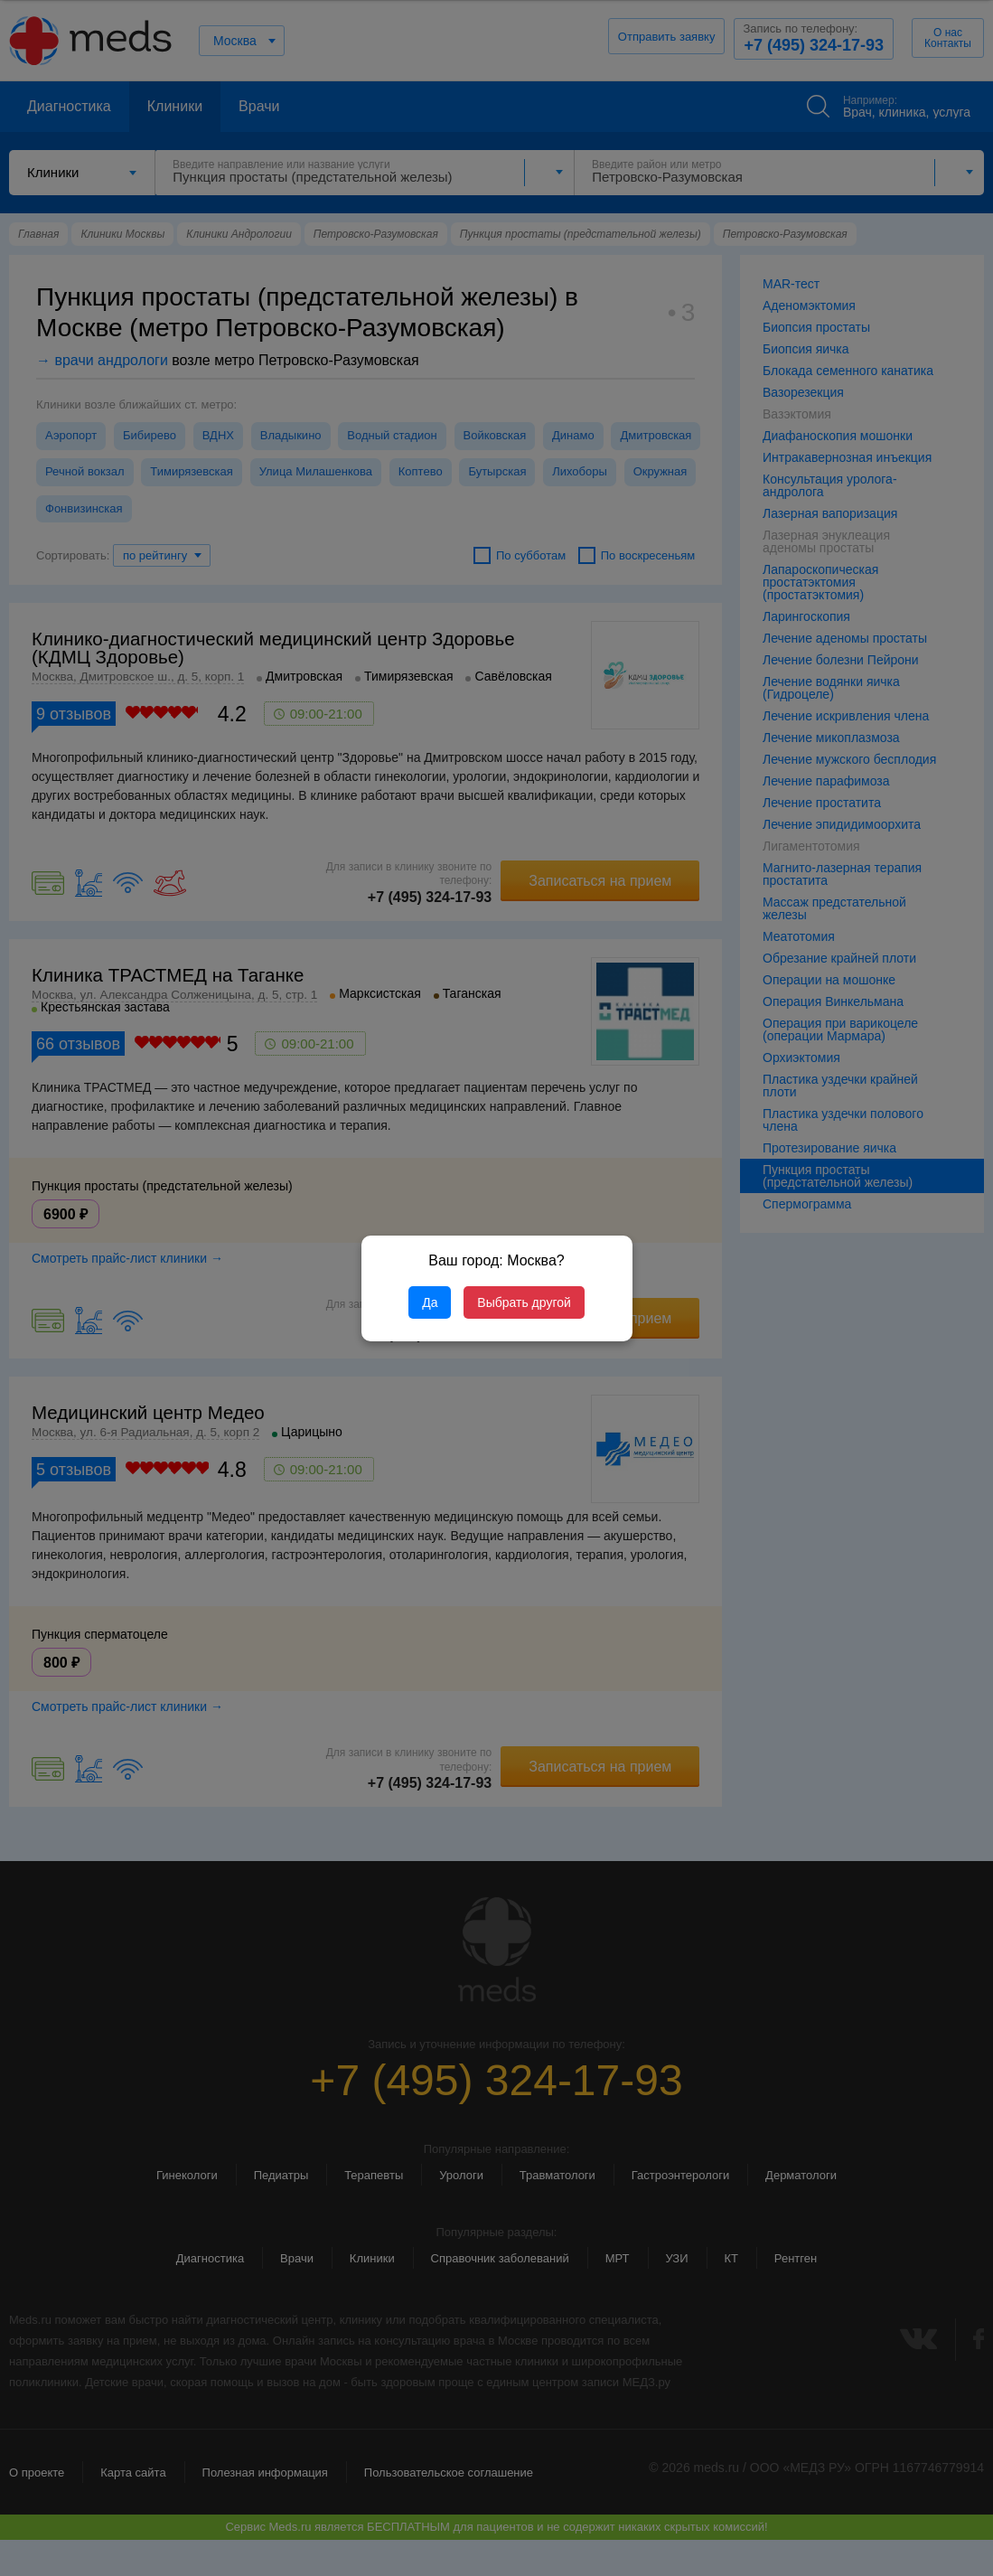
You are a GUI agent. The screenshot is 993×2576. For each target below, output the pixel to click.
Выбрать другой (523, 1302)
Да (429, 1302)
